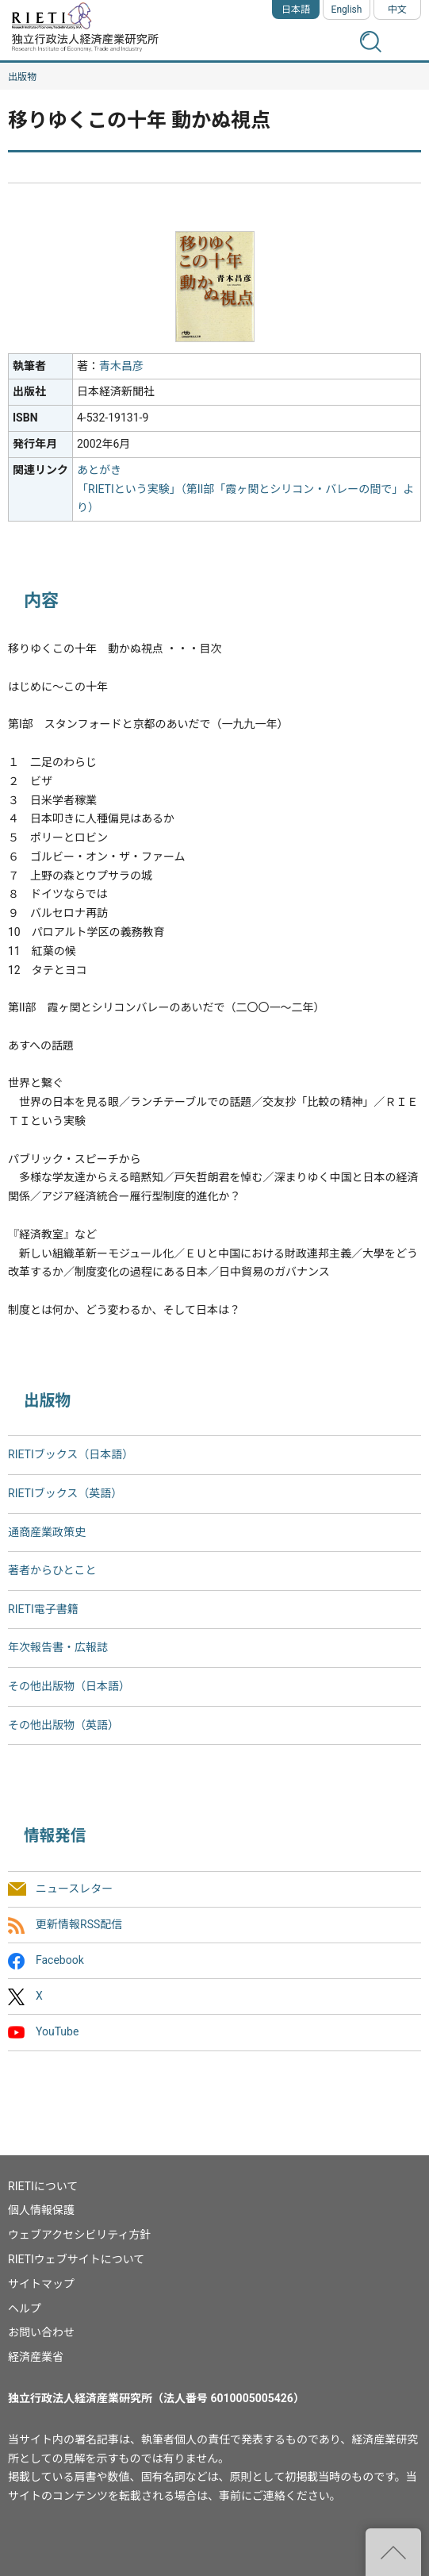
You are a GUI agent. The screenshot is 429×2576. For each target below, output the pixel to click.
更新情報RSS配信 (79, 1924)
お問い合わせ (41, 2332)
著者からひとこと (52, 1570)
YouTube (57, 2032)
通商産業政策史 (47, 1532)
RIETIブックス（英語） (65, 1493)
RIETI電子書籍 (43, 1609)
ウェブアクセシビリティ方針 (79, 2234)
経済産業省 (35, 2357)
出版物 (22, 77)
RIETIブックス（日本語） (70, 1454)
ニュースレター (74, 1888)
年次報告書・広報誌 (58, 1647)
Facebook (60, 1960)
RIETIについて (43, 2186)
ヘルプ (24, 2308)
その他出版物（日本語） (69, 1686)
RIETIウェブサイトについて (76, 2259)
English (346, 9)
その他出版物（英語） (63, 1725)
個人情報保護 (41, 2210)
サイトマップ (41, 2284)
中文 (397, 9)
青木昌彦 (121, 366)
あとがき (99, 470)
